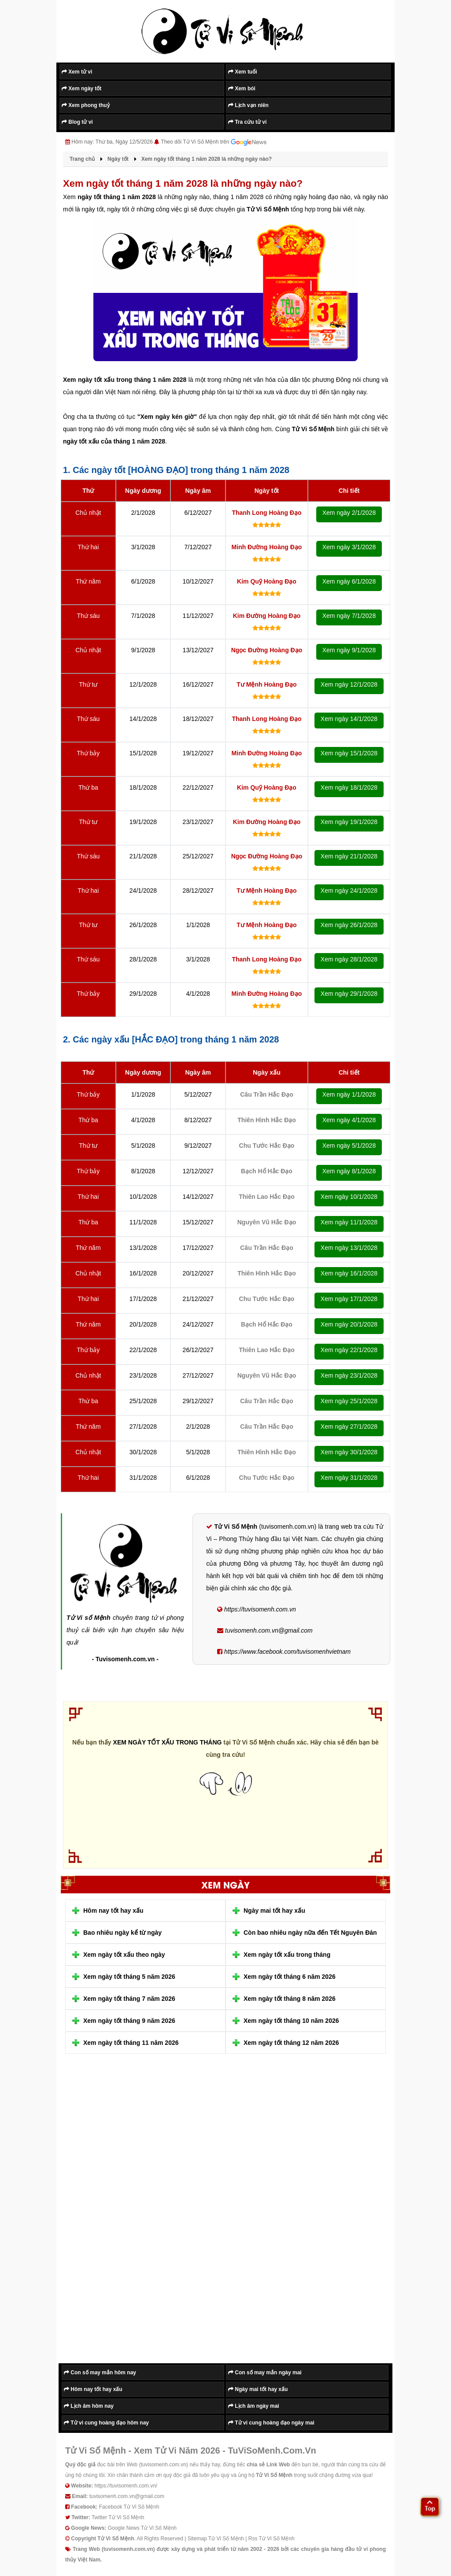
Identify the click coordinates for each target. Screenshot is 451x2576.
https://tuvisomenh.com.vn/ (125, 2486)
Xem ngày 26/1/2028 (349, 924)
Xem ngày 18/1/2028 (349, 787)
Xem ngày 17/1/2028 (349, 1298)
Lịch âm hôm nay (89, 2406)
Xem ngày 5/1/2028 (349, 1145)
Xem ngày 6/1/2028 (349, 581)
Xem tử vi (77, 72)
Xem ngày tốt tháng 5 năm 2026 (129, 1976)
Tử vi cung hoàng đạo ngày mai (271, 2423)
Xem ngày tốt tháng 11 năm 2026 (131, 2042)
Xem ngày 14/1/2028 (349, 718)
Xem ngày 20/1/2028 (349, 1324)
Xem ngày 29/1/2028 (349, 993)
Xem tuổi (242, 72)
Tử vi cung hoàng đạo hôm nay (106, 2423)
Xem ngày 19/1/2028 (349, 821)
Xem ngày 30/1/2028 (349, 1452)
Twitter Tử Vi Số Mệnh (118, 2517)
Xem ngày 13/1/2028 (349, 1247)
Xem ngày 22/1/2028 (349, 1349)
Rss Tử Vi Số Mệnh (271, 2538)
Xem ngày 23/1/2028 (349, 1375)
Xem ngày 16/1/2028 (349, 1273)
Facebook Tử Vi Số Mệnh (129, 2507)
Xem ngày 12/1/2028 (349, 684)
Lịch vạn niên (248, 105)
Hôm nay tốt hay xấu (113, 1910)
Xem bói (241, 88)
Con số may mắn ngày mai (265, 2372)
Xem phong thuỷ (86, 105)
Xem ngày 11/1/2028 (349, 1222)
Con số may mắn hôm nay (100, 2372)
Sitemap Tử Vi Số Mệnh (216, 2538)
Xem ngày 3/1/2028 (349, 547)
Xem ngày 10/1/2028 (349, 1196)
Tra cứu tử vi (247, 122)
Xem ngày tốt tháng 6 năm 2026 (290, 1976)
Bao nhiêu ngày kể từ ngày (122, 1932)
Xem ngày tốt (81, 88)
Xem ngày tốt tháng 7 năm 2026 (129, 1998)
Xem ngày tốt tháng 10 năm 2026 (291, 2020)
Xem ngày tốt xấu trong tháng (287, 1954)
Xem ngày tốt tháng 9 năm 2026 (129, 2020)
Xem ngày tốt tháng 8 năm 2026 (290, 1998)
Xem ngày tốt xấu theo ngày (124, 1954)
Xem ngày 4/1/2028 (349, 1120)
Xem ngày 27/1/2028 (349, 1426)
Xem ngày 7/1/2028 (349, 615)
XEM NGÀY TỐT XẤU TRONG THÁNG (167, 1742)
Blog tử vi (77, 122)
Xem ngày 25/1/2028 (349, 1400)
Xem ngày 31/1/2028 (349, 1477)
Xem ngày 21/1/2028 (349, 856)
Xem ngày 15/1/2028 (349, 753)
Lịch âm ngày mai (253, 2406)
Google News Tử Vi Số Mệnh (142, 2528)
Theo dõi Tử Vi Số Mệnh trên (213, 142)
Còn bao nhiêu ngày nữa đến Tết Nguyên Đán (310, 1932)
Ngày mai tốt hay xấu (274, 1910)
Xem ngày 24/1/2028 (349, 890)
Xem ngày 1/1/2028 (349, 1094)
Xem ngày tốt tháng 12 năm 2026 (291, 2042)
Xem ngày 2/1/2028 (349, 512)
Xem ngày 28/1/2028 (349, 959)
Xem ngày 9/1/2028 (349, 650)
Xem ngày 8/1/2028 (349, 1171)
